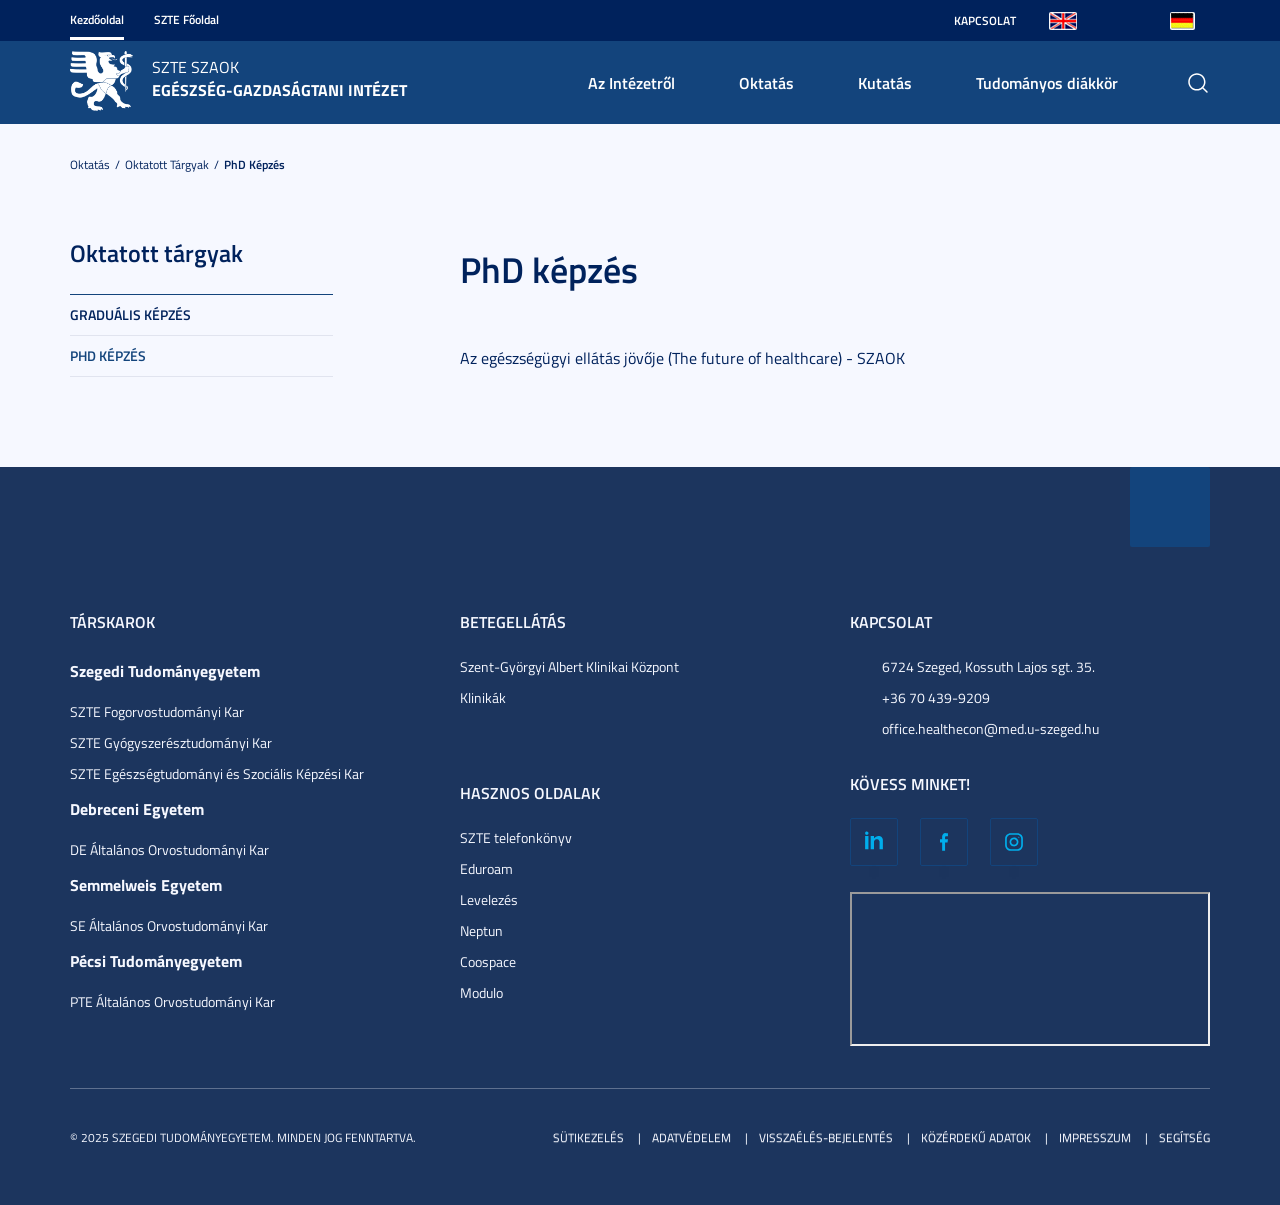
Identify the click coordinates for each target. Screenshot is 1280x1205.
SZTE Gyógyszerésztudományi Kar (171, 742)
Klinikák (483, 697)
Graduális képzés (130, 314)
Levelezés (489, 899)
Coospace (488, 961)
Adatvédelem (691, 1137)
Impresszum (1095, 1137)
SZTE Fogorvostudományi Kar (157, 711)
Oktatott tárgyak (167, 164)
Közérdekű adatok (976, 1137)
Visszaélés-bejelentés (826, 1137)
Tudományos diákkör (1047, 82)
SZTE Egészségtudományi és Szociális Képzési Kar (217, 773)
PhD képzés (254, 164)
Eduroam (486, 868)
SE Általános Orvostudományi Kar (169, 925)
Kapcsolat (985, 20)
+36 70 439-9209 (936, 697)
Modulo (481, 992)
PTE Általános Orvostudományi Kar (172, 1001)
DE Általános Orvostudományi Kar (169, 849)
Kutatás (885, 82)
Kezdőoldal (97, 19)
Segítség (1184, 1137)
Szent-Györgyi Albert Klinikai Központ (569, 666)
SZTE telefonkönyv (516, 837)
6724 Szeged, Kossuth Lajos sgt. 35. (988, 666)
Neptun (481, 930)
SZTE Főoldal (186, 19)
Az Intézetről (631, 82)
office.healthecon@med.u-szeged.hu (990, 728)
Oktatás (766, 82)
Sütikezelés (588, 1137)
